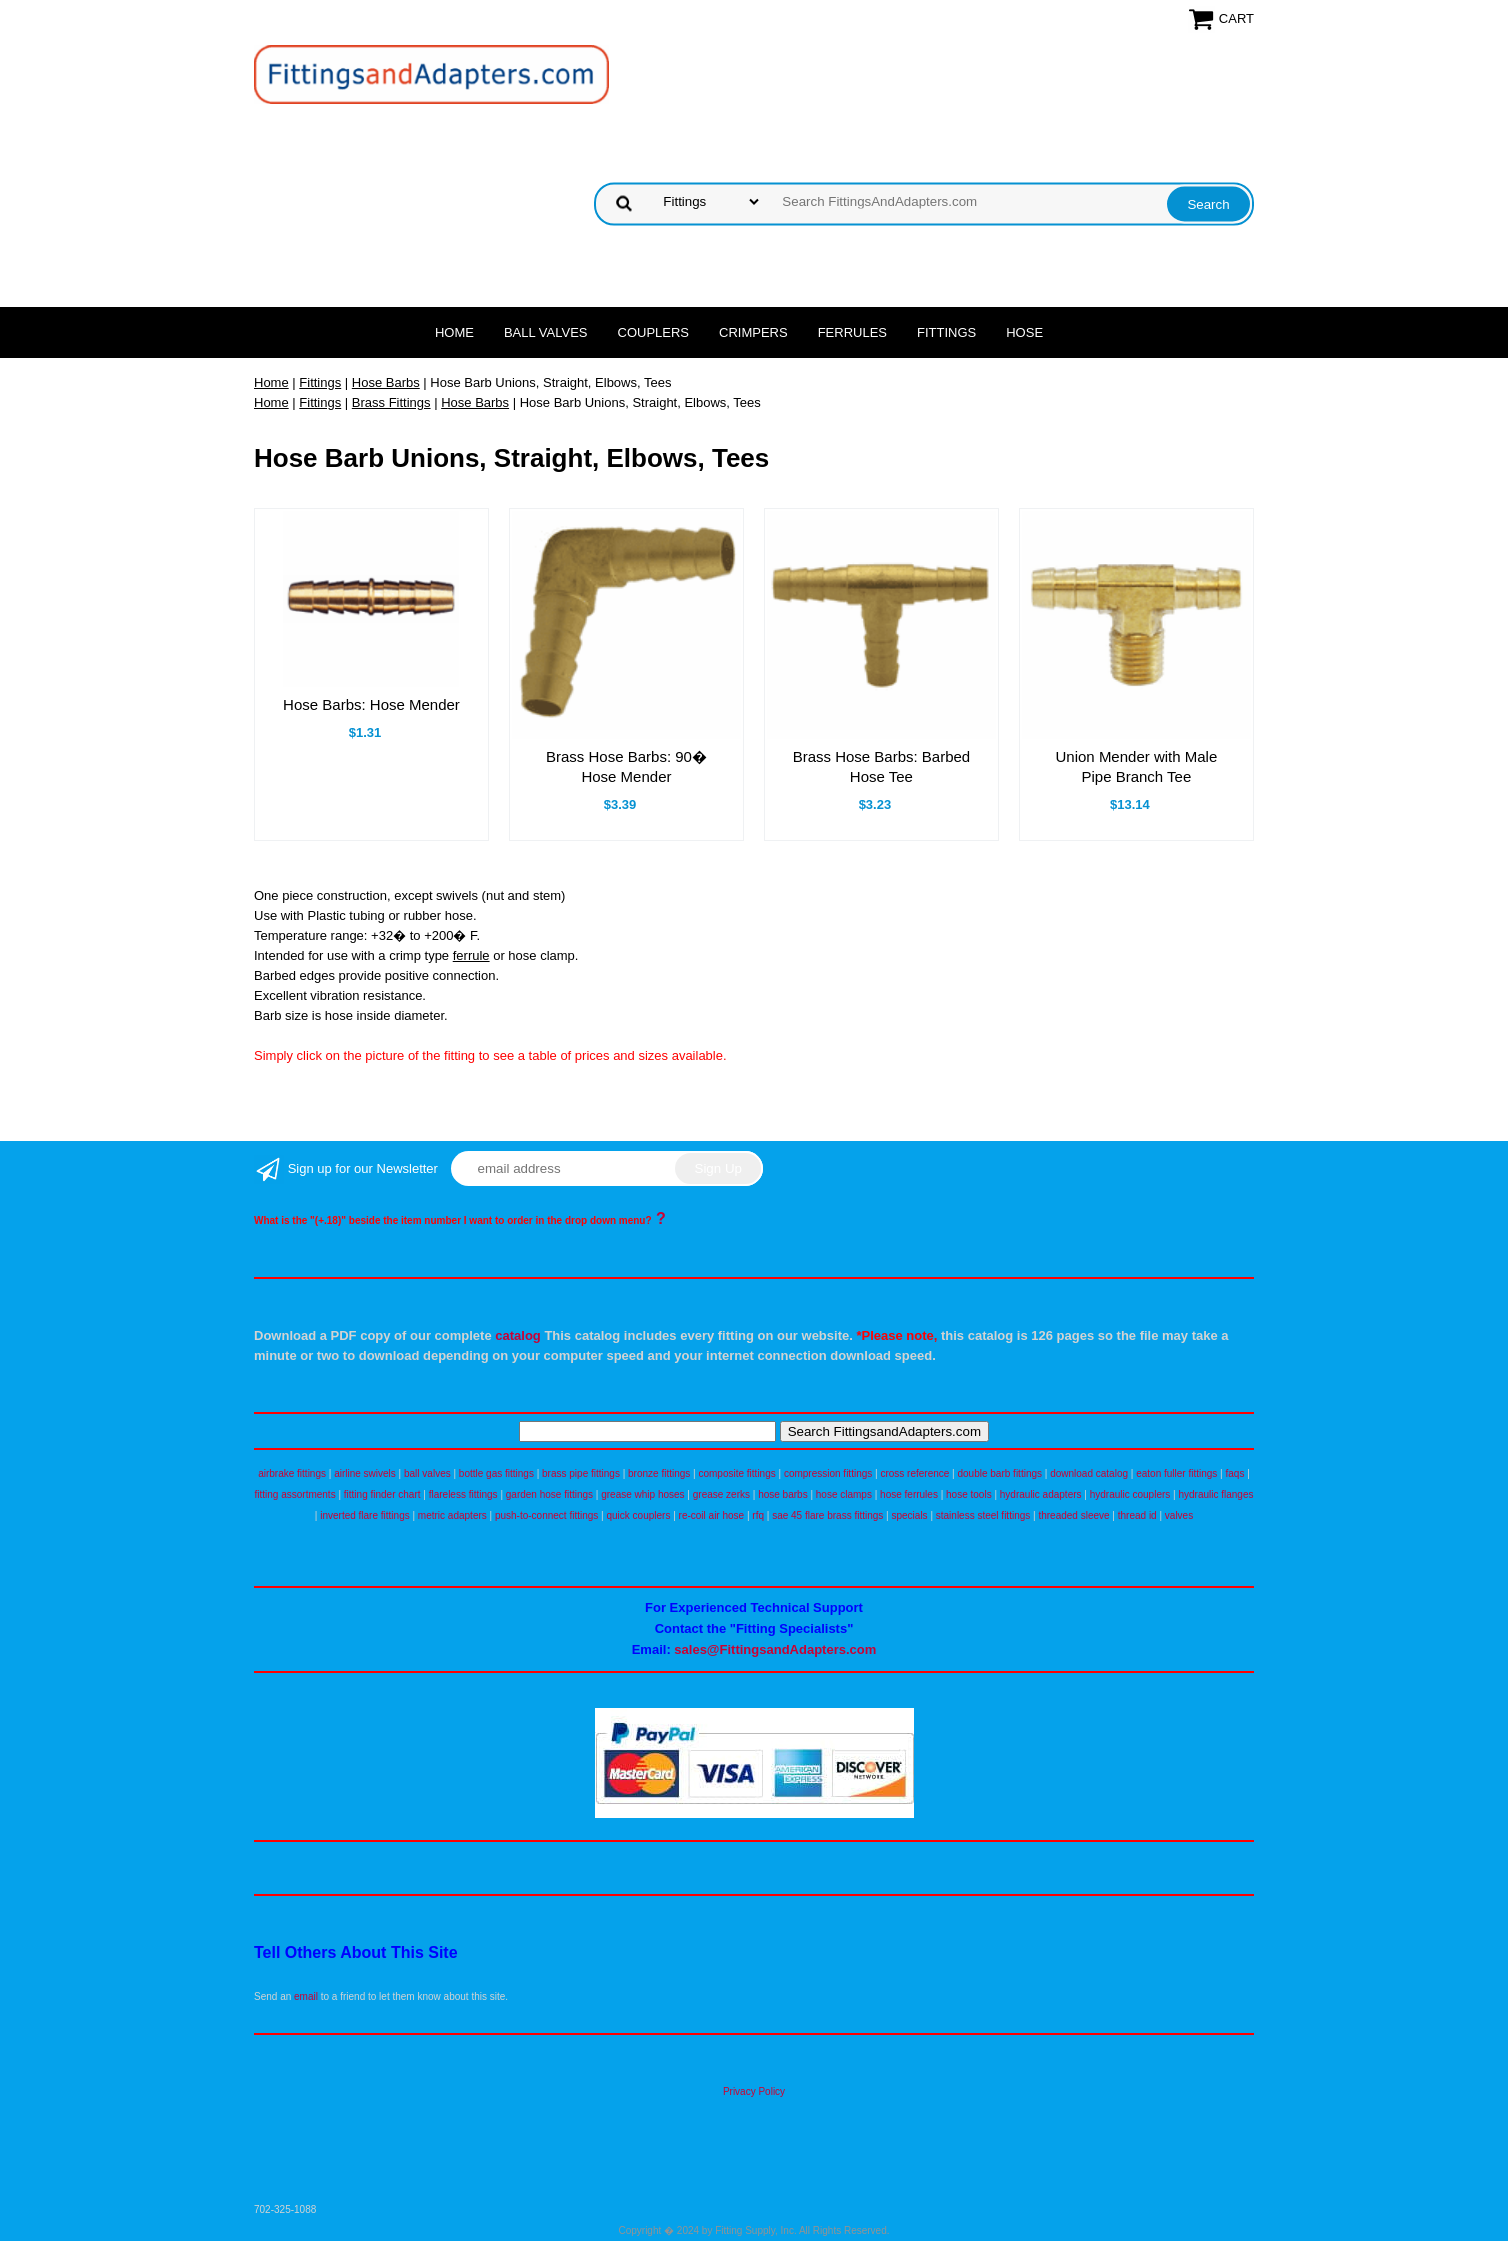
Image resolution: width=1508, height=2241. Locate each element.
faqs (1235, 1473)
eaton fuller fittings (1176, 1473)
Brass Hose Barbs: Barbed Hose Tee (882, 766)
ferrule (471, 955)
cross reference (914, 1473)
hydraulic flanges (1215, 1494)
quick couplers (638, 1515)
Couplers (654, 332)
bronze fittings (659, 1473)
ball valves (427, 1473)
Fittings (946, 332)
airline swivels (365, 1473)
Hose (1024, 332)
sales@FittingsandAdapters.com (775, 1649)
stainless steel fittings (983, 1515)
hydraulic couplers (1130, 1494)
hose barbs (782, 1494)
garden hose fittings (549, 1494)
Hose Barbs (386, 382)
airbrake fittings (292, 1473)
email (306, 1996)
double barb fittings (1000, 1473)
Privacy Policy (754, 2091)
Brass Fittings (391, 402)
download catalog (1089, 1473)
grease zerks (721, 1494)
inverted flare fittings (365, 1515)
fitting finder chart (382, 1494)
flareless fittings (463, 1494)
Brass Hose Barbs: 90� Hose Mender (626, 766)
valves (1179, 1515)
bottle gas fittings (496, 1473)
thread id (1137, 1515)
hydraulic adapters (1041, 1494)
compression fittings (828, 1473)
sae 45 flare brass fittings (827, 1515)
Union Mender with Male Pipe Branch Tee (1137, 766)
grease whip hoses (642, 1494)
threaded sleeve (1073, 1515)
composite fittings (736, 1473)
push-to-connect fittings (546, 1515)
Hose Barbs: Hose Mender (371, 704)
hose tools (969, 1494)
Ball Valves (546, 332)
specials (909, 1515)
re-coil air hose (712, 1515)
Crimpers (753, 332)
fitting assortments (295, 1494)
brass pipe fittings (581, 1473)
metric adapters (452, 1515)
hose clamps (844, 1494)
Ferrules (852, 332)
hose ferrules (909, 1494)
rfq (758, 1515)
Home (454, 332)
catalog (518, 1335)
